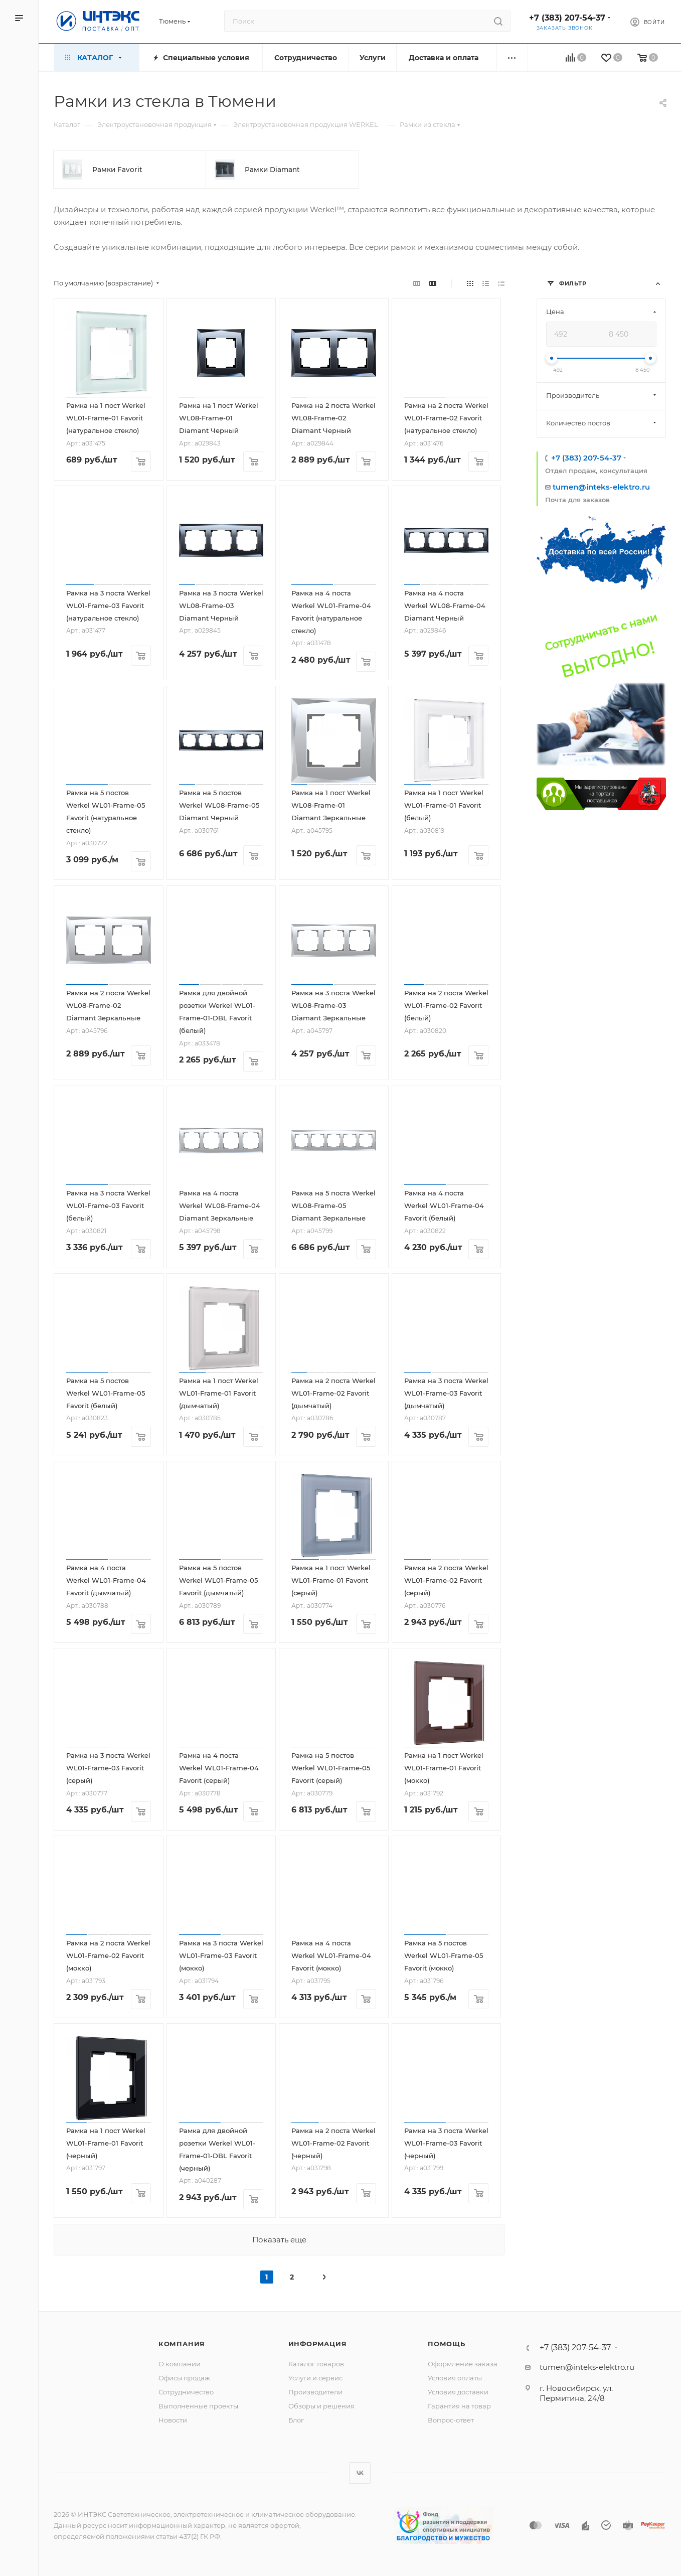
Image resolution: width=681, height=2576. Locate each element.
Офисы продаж (184, 2378)
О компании (179, 2364)
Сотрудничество (186, 2392)
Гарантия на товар (459, 2406)
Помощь (446, 2344)
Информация (317, 2344)
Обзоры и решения (321, 2406)
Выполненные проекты (198, 2406)
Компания (181, 2344)
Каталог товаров (316, 2364)
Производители (315, 2392)
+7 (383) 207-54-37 (567, 18)
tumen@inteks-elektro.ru (601, 487)
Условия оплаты (455, 2378)
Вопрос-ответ (451, 2420)
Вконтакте (360, 2473)
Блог (296, 2420)
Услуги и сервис (315, 2378)
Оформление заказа (462, 2364)
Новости (172, 2420)
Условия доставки (458, 2392)
